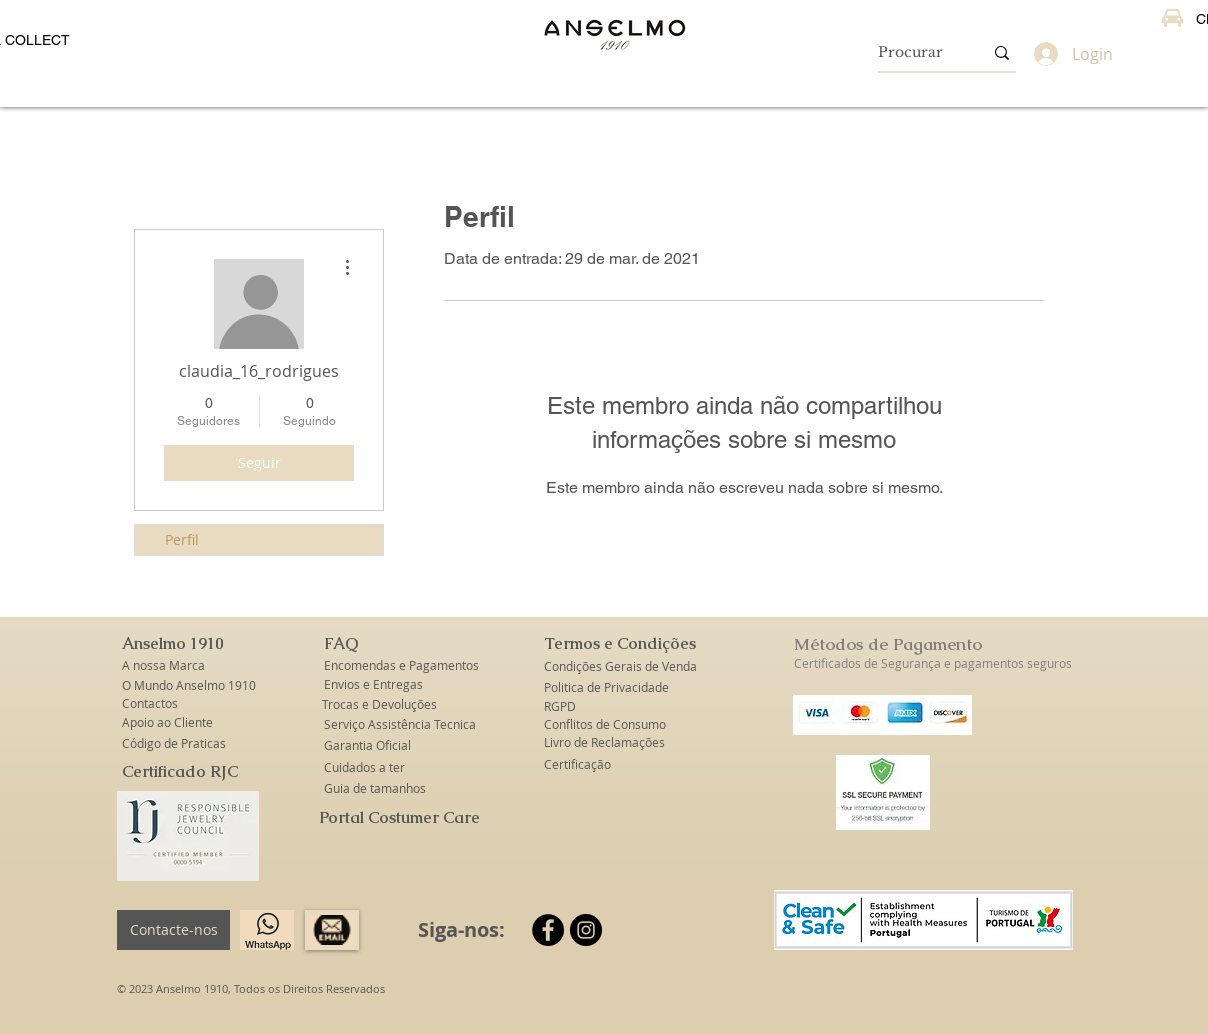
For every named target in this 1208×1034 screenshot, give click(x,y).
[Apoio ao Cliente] (174, 722)
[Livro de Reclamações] (604, 742)
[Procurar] (915, 52)
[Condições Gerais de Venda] (620, 666)
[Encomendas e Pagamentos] (401, 665)
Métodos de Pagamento (888, 644)
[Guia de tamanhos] (375, 788)
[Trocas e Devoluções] (379, 704)
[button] (174, 644)
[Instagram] (586, 930)
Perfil (182, 539)
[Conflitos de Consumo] (606, 724)
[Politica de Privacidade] (607, 687)
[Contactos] (174, 703)
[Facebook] (548, 930)
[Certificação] (577, 764)
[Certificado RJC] (180, 772)
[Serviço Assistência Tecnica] (400, 724)
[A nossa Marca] (174, 665)
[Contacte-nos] (173, 930)
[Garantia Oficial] (371, 745)
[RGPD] (560, 706)
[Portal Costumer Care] (399, 818)
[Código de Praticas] (174, 743)
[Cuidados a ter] (364, 767)
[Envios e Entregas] (385, 684)
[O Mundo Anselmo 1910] (190, 685)
